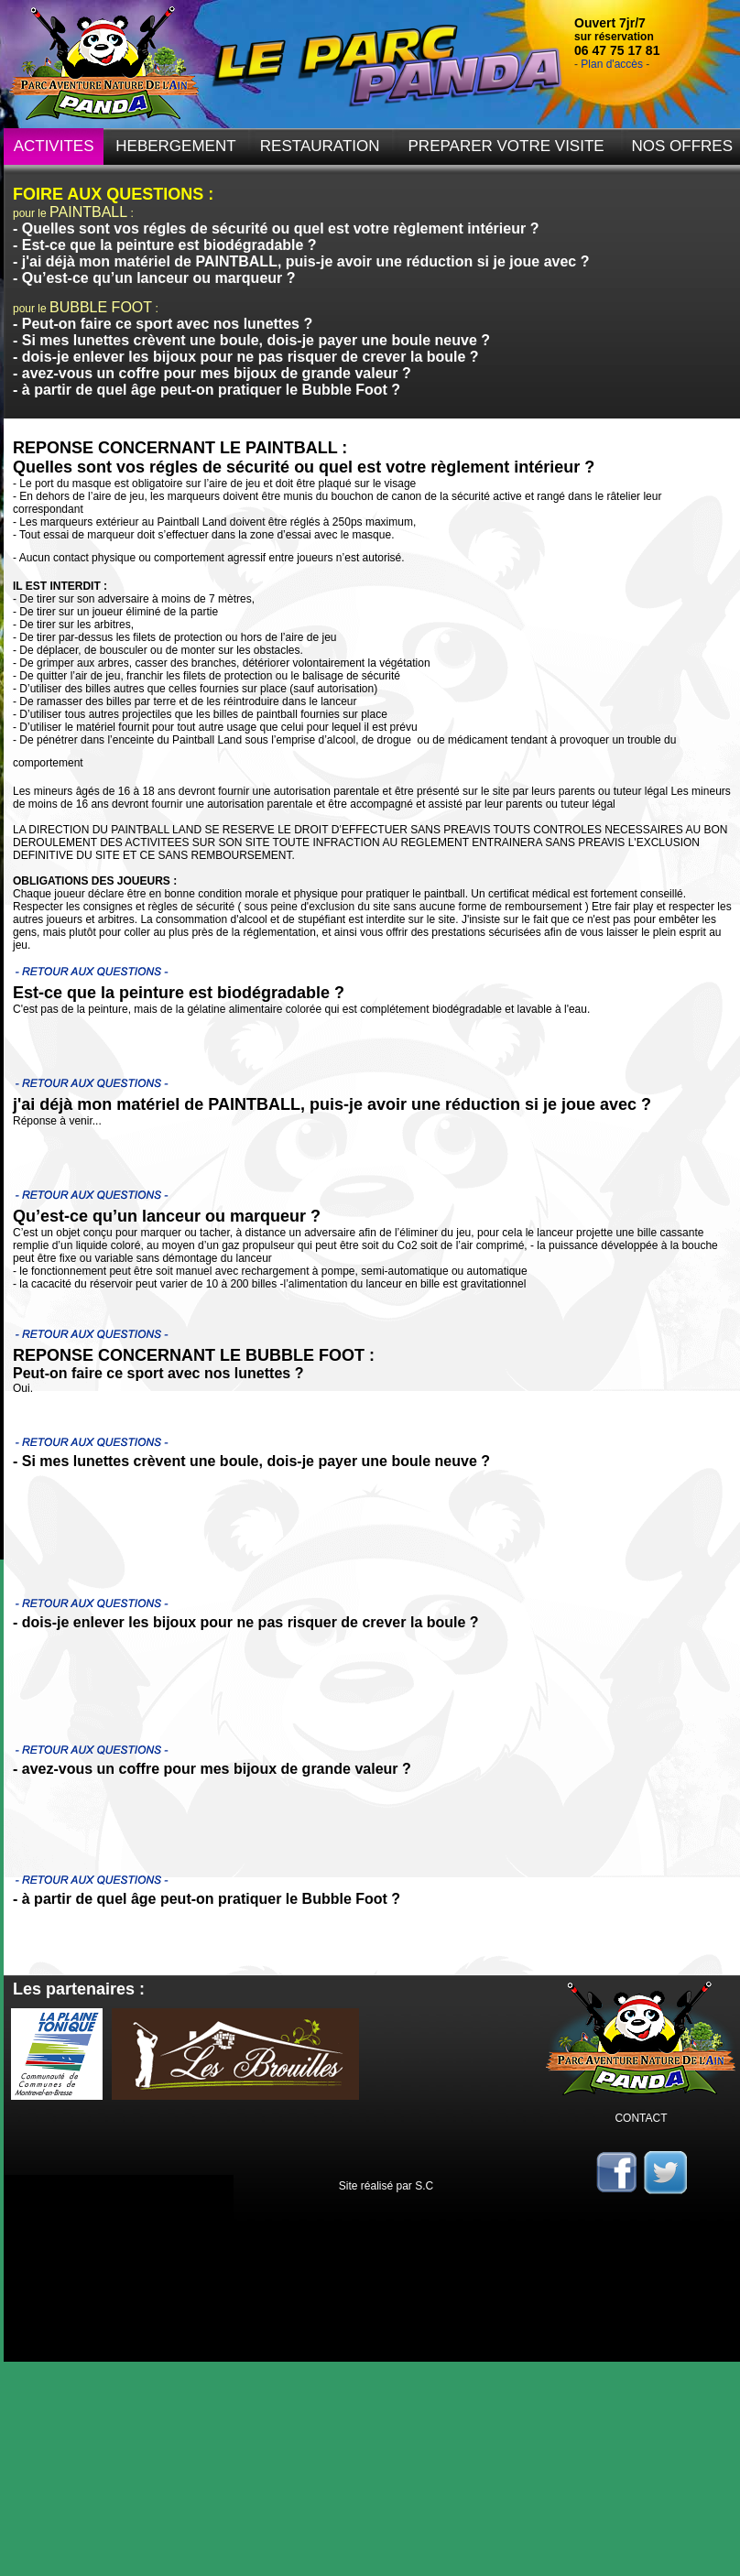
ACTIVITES (54, 146)
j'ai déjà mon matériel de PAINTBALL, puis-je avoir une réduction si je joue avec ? (306, 261)
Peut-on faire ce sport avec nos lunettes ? (167, 324)
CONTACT (641, 2118)
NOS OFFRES (683, 146)
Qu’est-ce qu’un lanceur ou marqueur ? (159, 278)
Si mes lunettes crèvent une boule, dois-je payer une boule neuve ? (256, 340)
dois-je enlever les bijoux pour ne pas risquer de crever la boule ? (250, 356)
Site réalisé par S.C (386, 2185)
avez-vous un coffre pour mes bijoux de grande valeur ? (216, 373)
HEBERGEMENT (175, 146)
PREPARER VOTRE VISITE (506, 146)
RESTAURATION (320, 146)
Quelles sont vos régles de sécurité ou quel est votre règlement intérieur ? (280, 228)
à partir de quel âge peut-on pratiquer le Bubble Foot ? (211, 389)
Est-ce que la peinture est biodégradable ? (169, 245)
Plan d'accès (612, 64)
